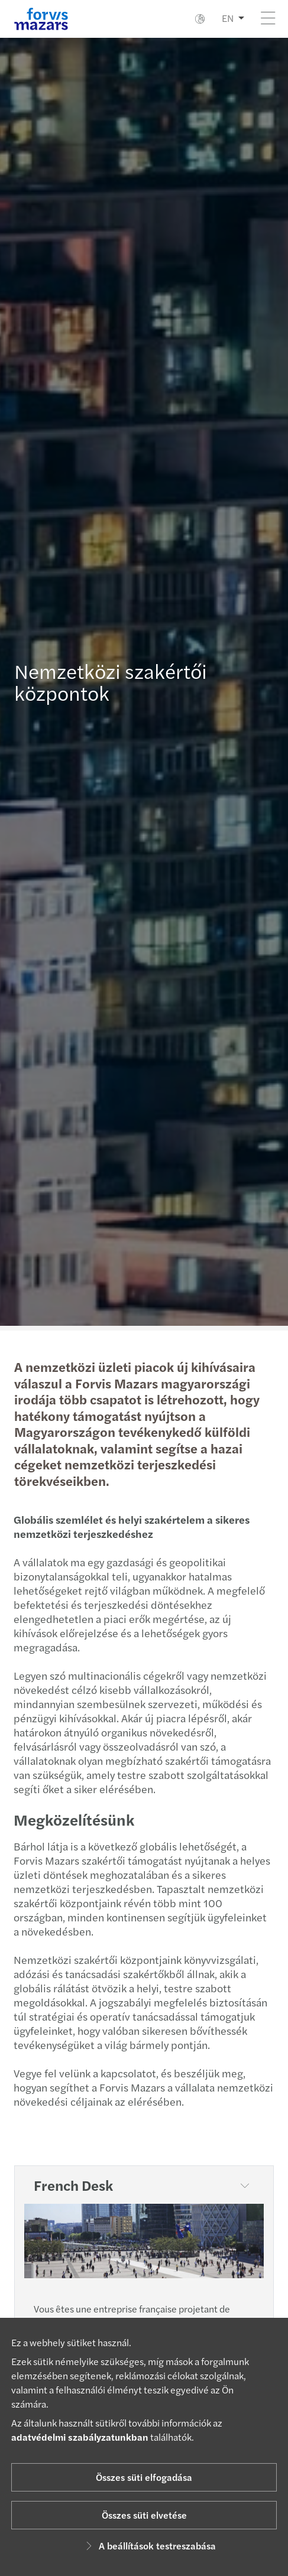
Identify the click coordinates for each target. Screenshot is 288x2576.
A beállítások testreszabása (149, 2545)
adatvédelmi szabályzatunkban (79, 2437)
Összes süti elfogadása (144, 2477)
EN (228, 18)
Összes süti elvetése (144, 2515)
